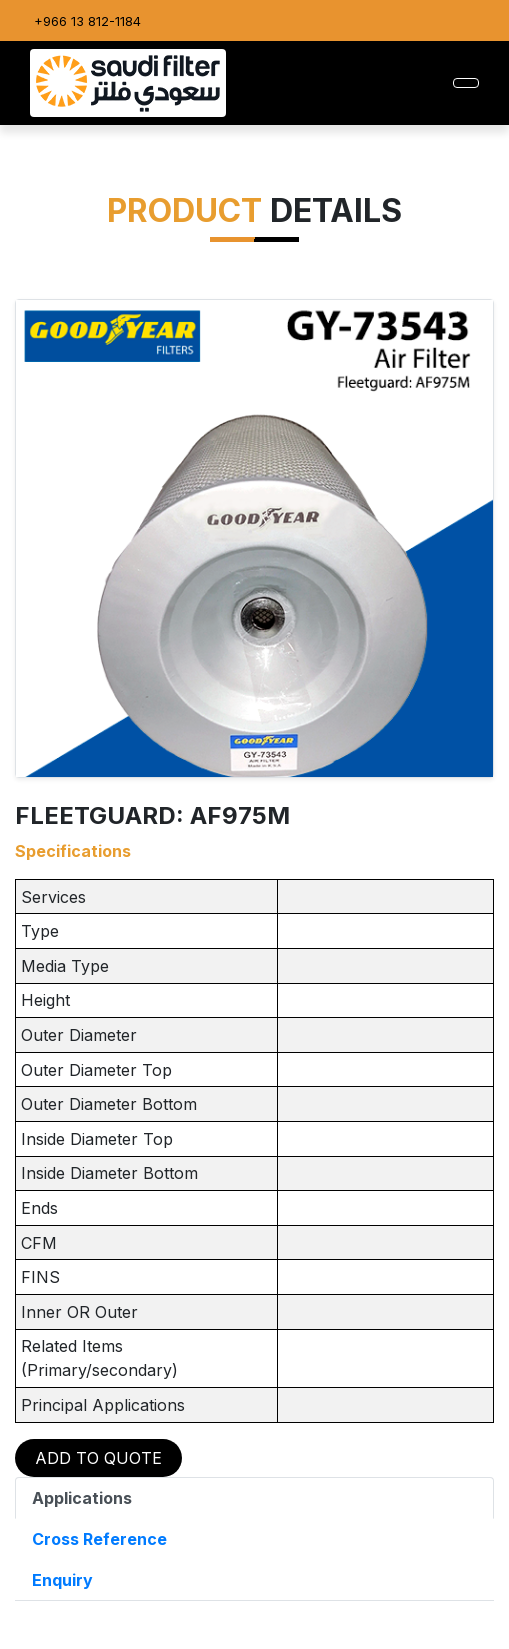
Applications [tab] (82, 1498)
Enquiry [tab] (62, 1580)
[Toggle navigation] (466, 83)
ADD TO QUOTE (98, 1458)
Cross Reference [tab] (99, 1539)
